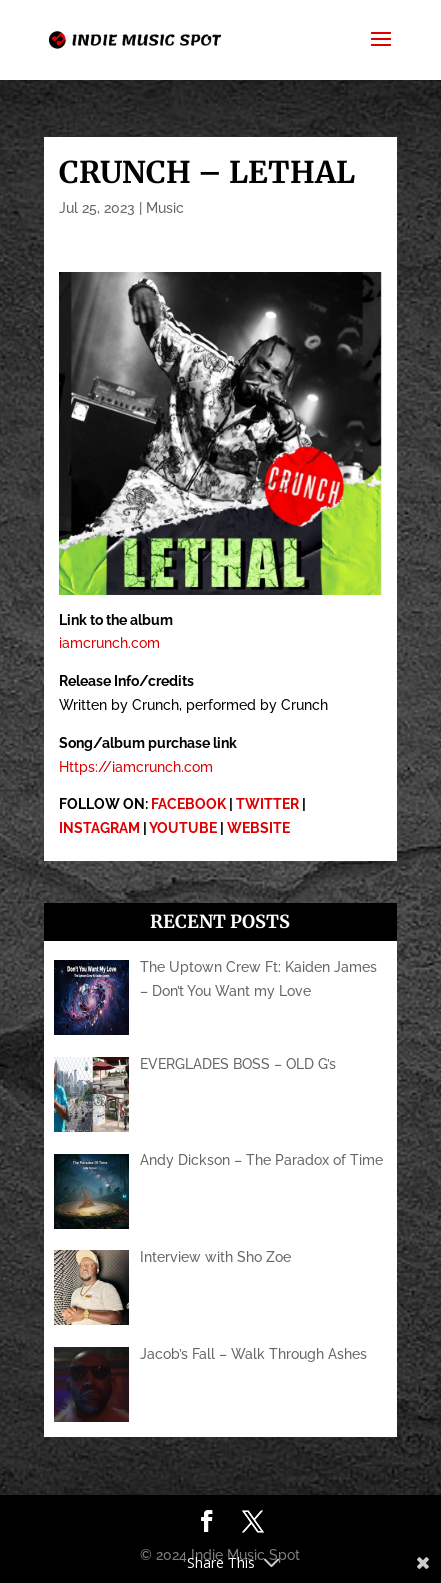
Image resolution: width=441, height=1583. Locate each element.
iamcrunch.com (109, 643)
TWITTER (267, 804)
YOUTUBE (183, 828)
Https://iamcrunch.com (136, 767)
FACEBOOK (188, 804)
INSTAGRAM (99, 828)
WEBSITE (258, 828)
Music (165, 208)
